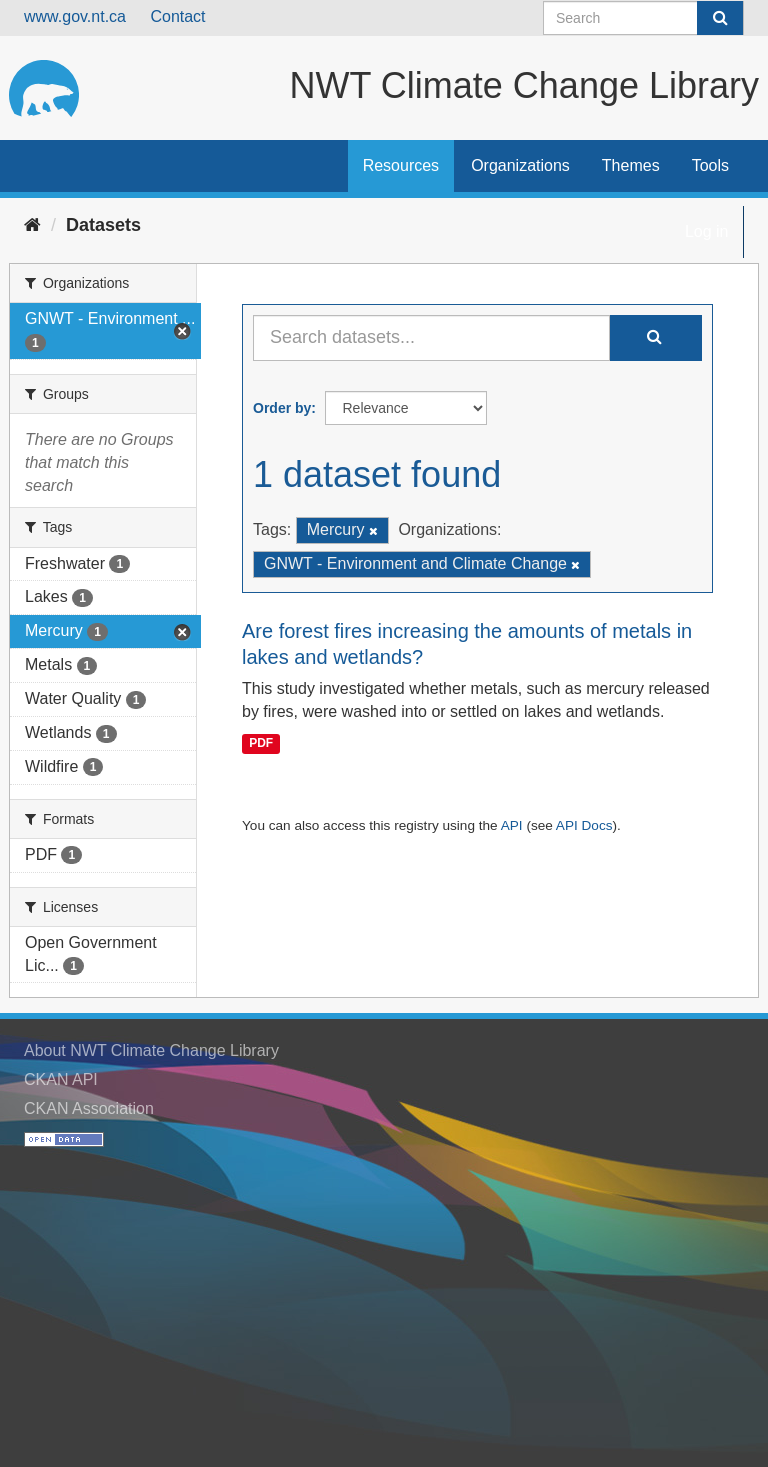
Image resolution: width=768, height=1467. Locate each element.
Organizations (520, 165)
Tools (710, 165)
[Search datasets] (643, 18)
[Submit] (720, 18)
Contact (177, 16)
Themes (631, 165)
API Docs (584, 825)
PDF (261, 744)
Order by (282, 408)
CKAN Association (89, 1108)
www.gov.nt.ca (75, 16)
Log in (707, 231)
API (512, 825)
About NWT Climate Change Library (151, 1050)
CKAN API (61, 1079)
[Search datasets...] (431, 338)
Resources (401, 165)
